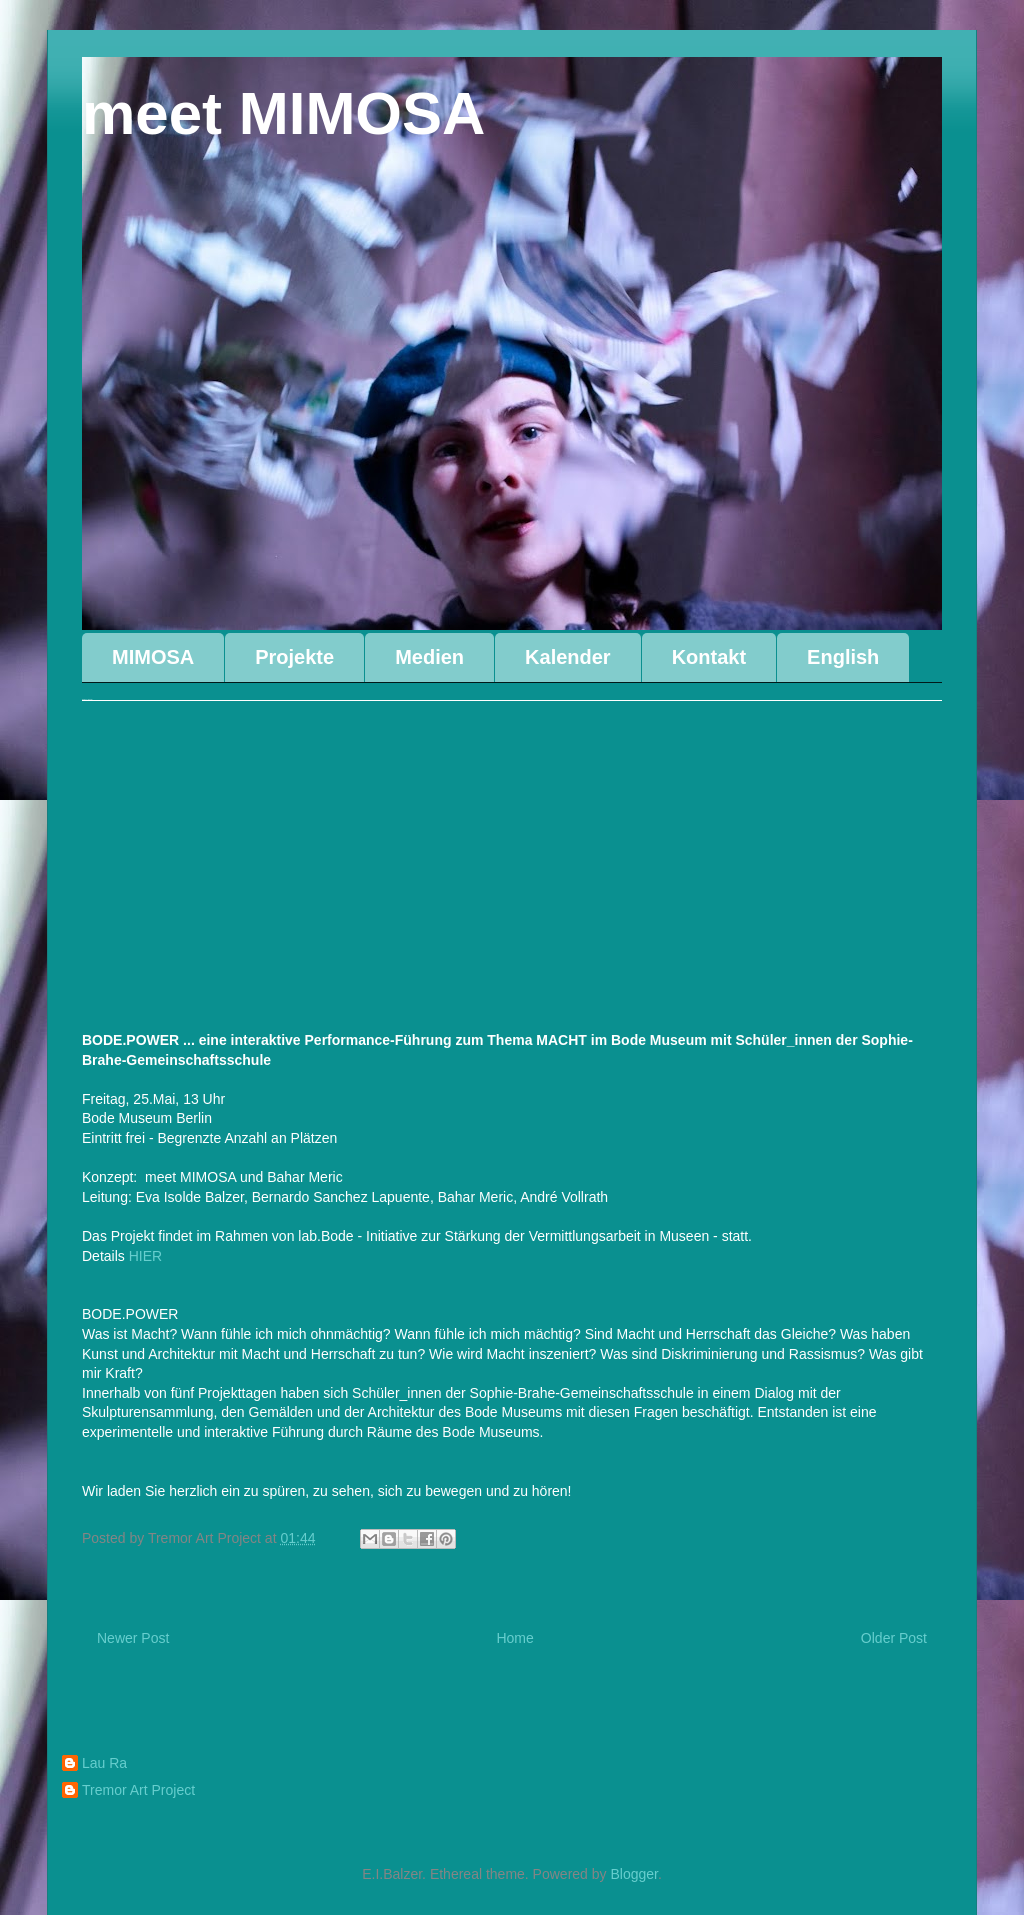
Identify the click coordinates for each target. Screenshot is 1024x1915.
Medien (429, 657)
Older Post (894, 1638)
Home (514, 1638)
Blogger (633, 1874)
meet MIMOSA (283, 113)
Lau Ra (104, 1763)
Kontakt (709, 657)
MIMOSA (153, 657)
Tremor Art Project (138, 1790)
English (843, 657)
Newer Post (133, 1638)
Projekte (294, 657)
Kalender (568, 657)
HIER (147, 1256)
